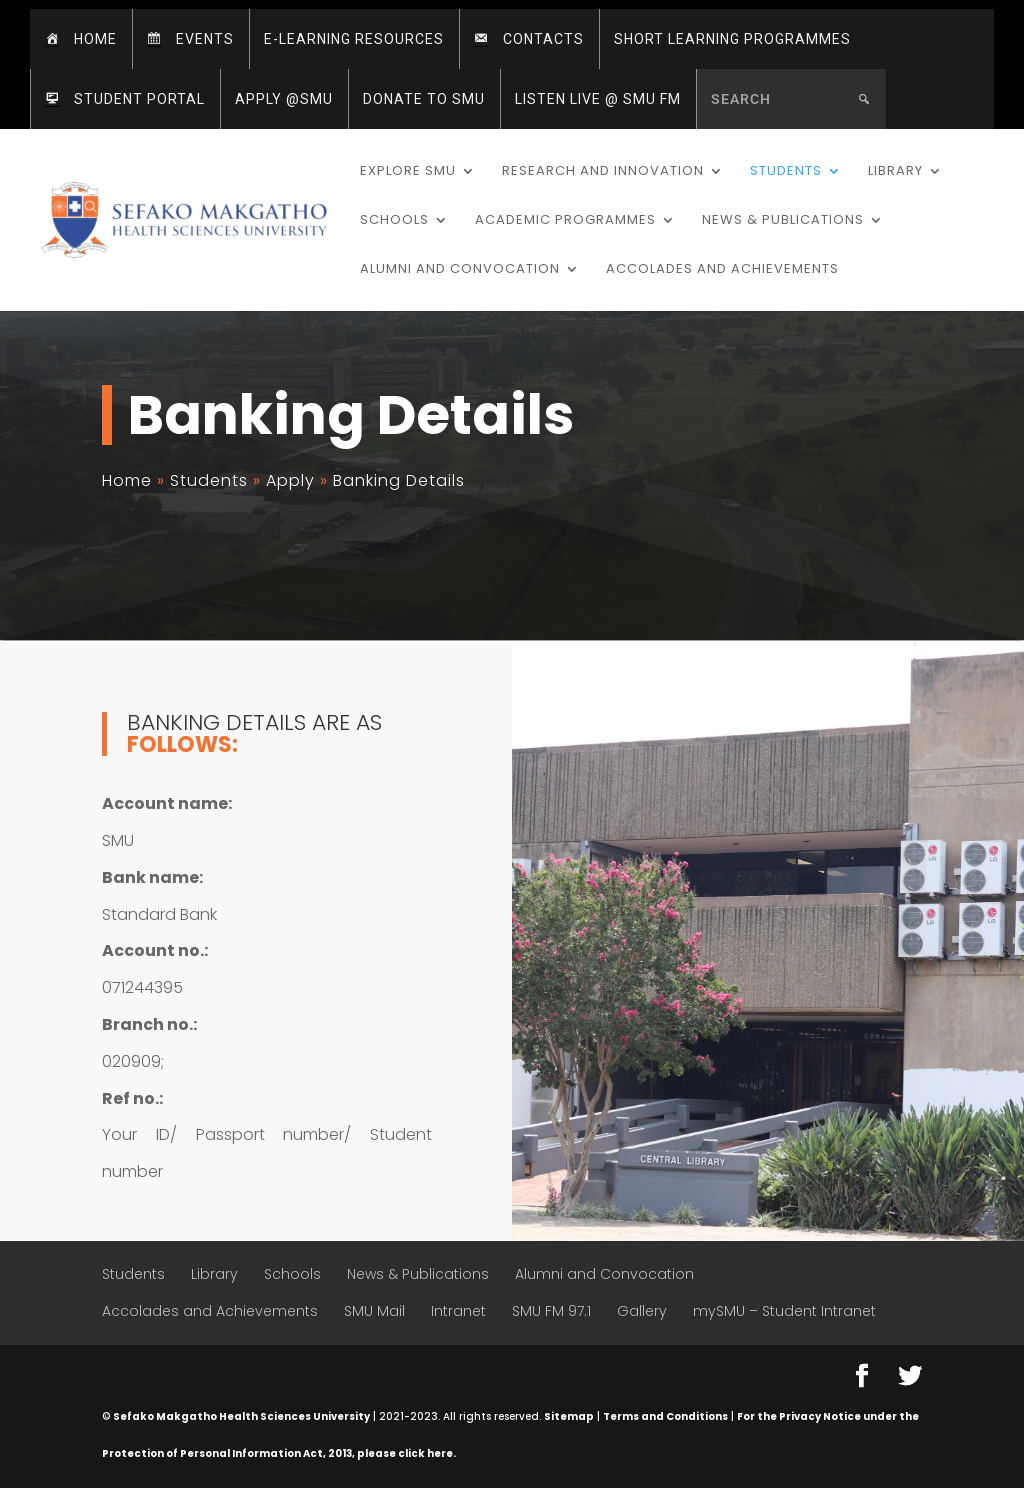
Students (786, 172)
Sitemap (569, 1416)
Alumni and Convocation (460, 270)
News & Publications (783, 221)
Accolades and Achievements (722, 270)
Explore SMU (408, 172)
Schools (394, 221)
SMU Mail (374, 1311)
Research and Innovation (603, 172)
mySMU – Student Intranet (784, 1311)
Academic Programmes (565, 221)
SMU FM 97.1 (551, 1311)
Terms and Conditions (665, 1416)
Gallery (642, 1311)
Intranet (458, 1311)
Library (895, 172)
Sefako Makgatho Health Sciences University (241, 1416)
